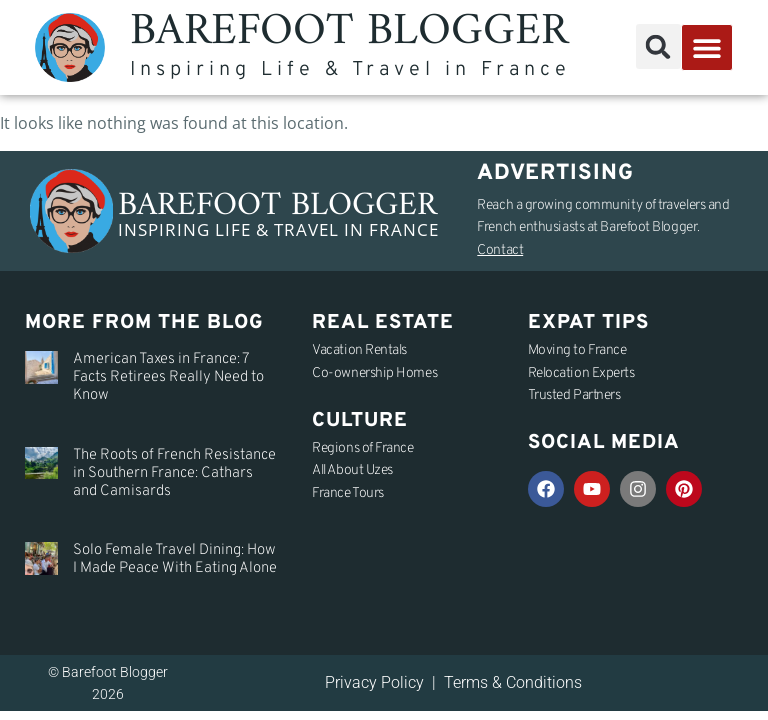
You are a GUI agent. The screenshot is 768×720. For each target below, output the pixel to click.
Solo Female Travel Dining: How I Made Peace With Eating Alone (175, 559)
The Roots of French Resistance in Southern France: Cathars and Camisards (174, 473)
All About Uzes (352, 470)
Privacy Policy (374, 682)
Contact (500, 250)
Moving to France (577, 350)
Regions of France (362, 448)
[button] (658, 46)
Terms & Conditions (513, 682)
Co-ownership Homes (374, 373)
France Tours (348, 493)
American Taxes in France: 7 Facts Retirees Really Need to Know (168, 377)
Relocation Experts (581, 373)
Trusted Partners (574, 395)
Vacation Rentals (359, 350)
